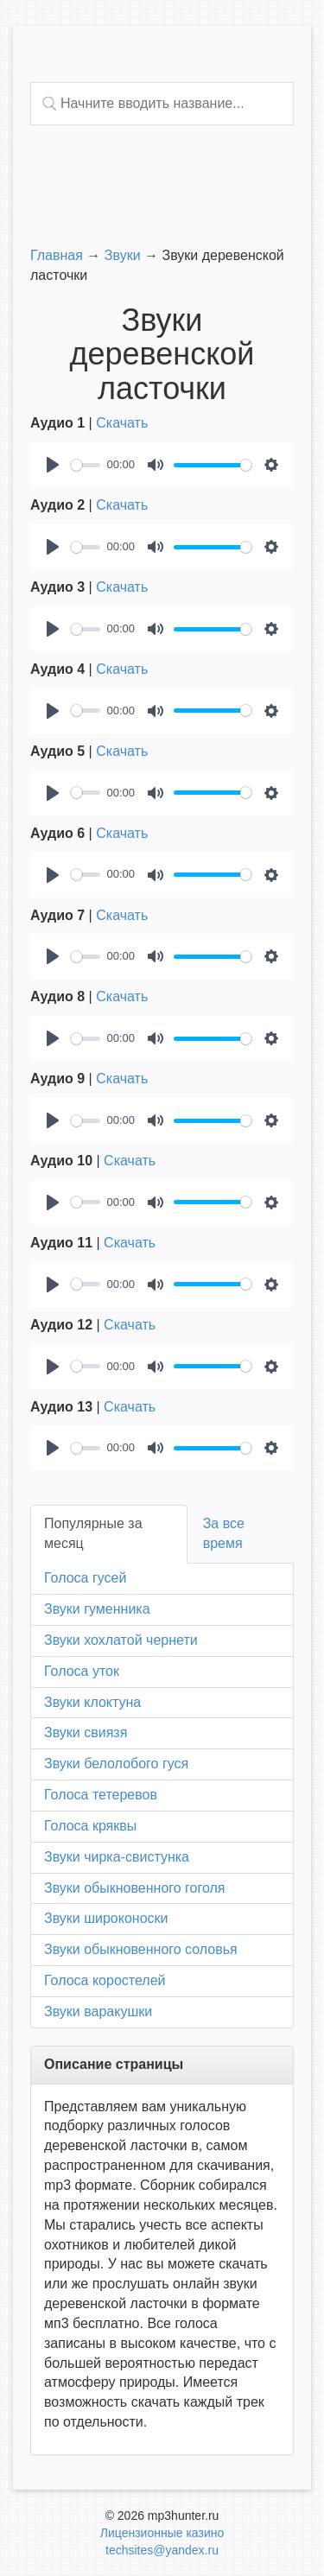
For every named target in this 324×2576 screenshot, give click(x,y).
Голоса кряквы (90, 1825)
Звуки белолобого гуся (116, 1763)
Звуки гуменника (97, 1609)
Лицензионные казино (162, 2533)
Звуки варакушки (98, 2011)
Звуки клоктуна (92, 1702)
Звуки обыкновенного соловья (141, 1949)
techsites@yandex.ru (162, 2550)
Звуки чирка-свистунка (116, 1857)
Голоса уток (81, 1671)
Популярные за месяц (93, 1533)
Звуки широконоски (106, 1918)
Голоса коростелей (104, 1980)
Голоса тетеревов (100, 1794)
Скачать (122, 423)
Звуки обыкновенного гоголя (135, 1888)
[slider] (85, 465)
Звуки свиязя (85, 1732)
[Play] (53, 465)
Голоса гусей (85, 1577)
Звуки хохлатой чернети (121, 1640)
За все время (224, 1533)
